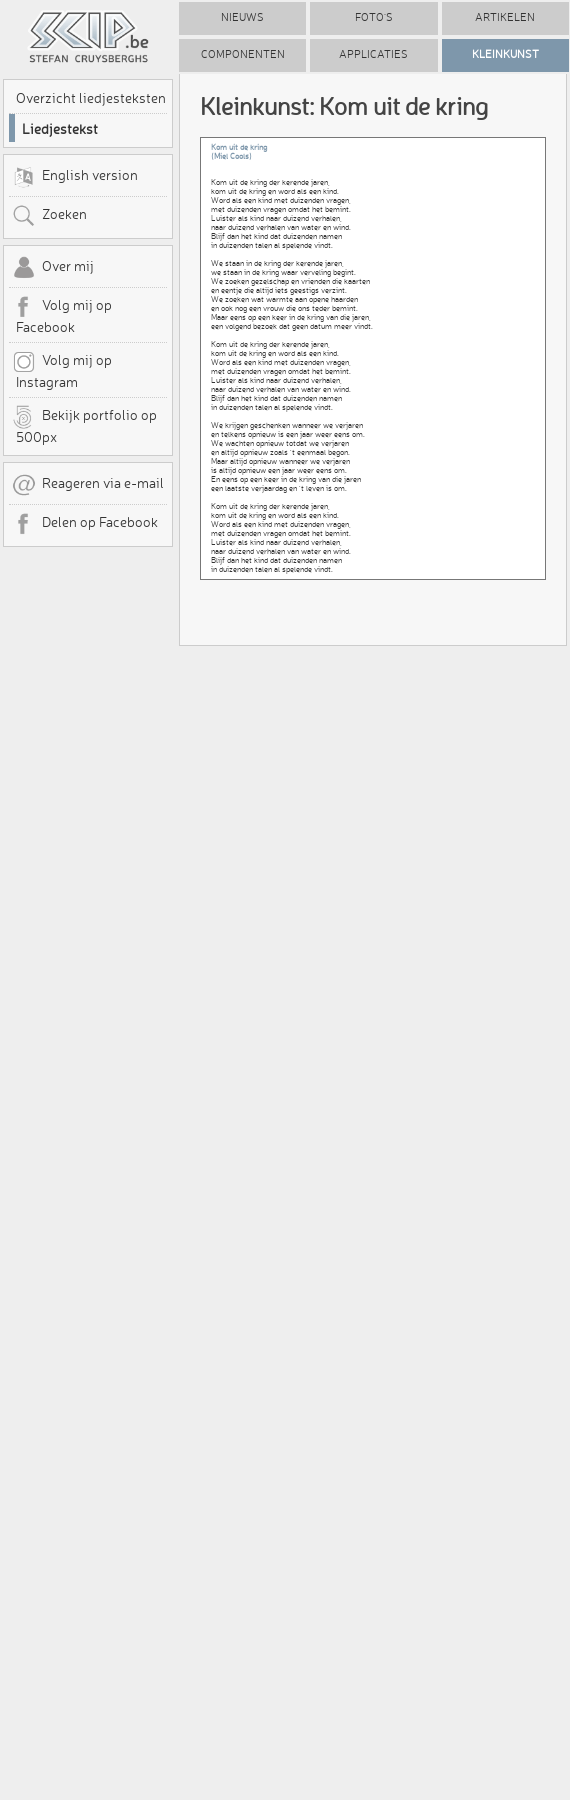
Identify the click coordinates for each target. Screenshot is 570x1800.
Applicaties (373, 54)
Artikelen (505, 17)
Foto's (374, 17)
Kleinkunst (505, 54)
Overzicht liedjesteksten (91, 98)
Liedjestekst (60, 129)
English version (75, 177)
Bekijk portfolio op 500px (84, 425)
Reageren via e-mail (88, 485)
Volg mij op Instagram (62, 370)
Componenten (243, 54)
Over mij (53, 268)
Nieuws (242, 17)
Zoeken (49, 216)
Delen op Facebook (85, 524)
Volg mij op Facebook (62, 315)
